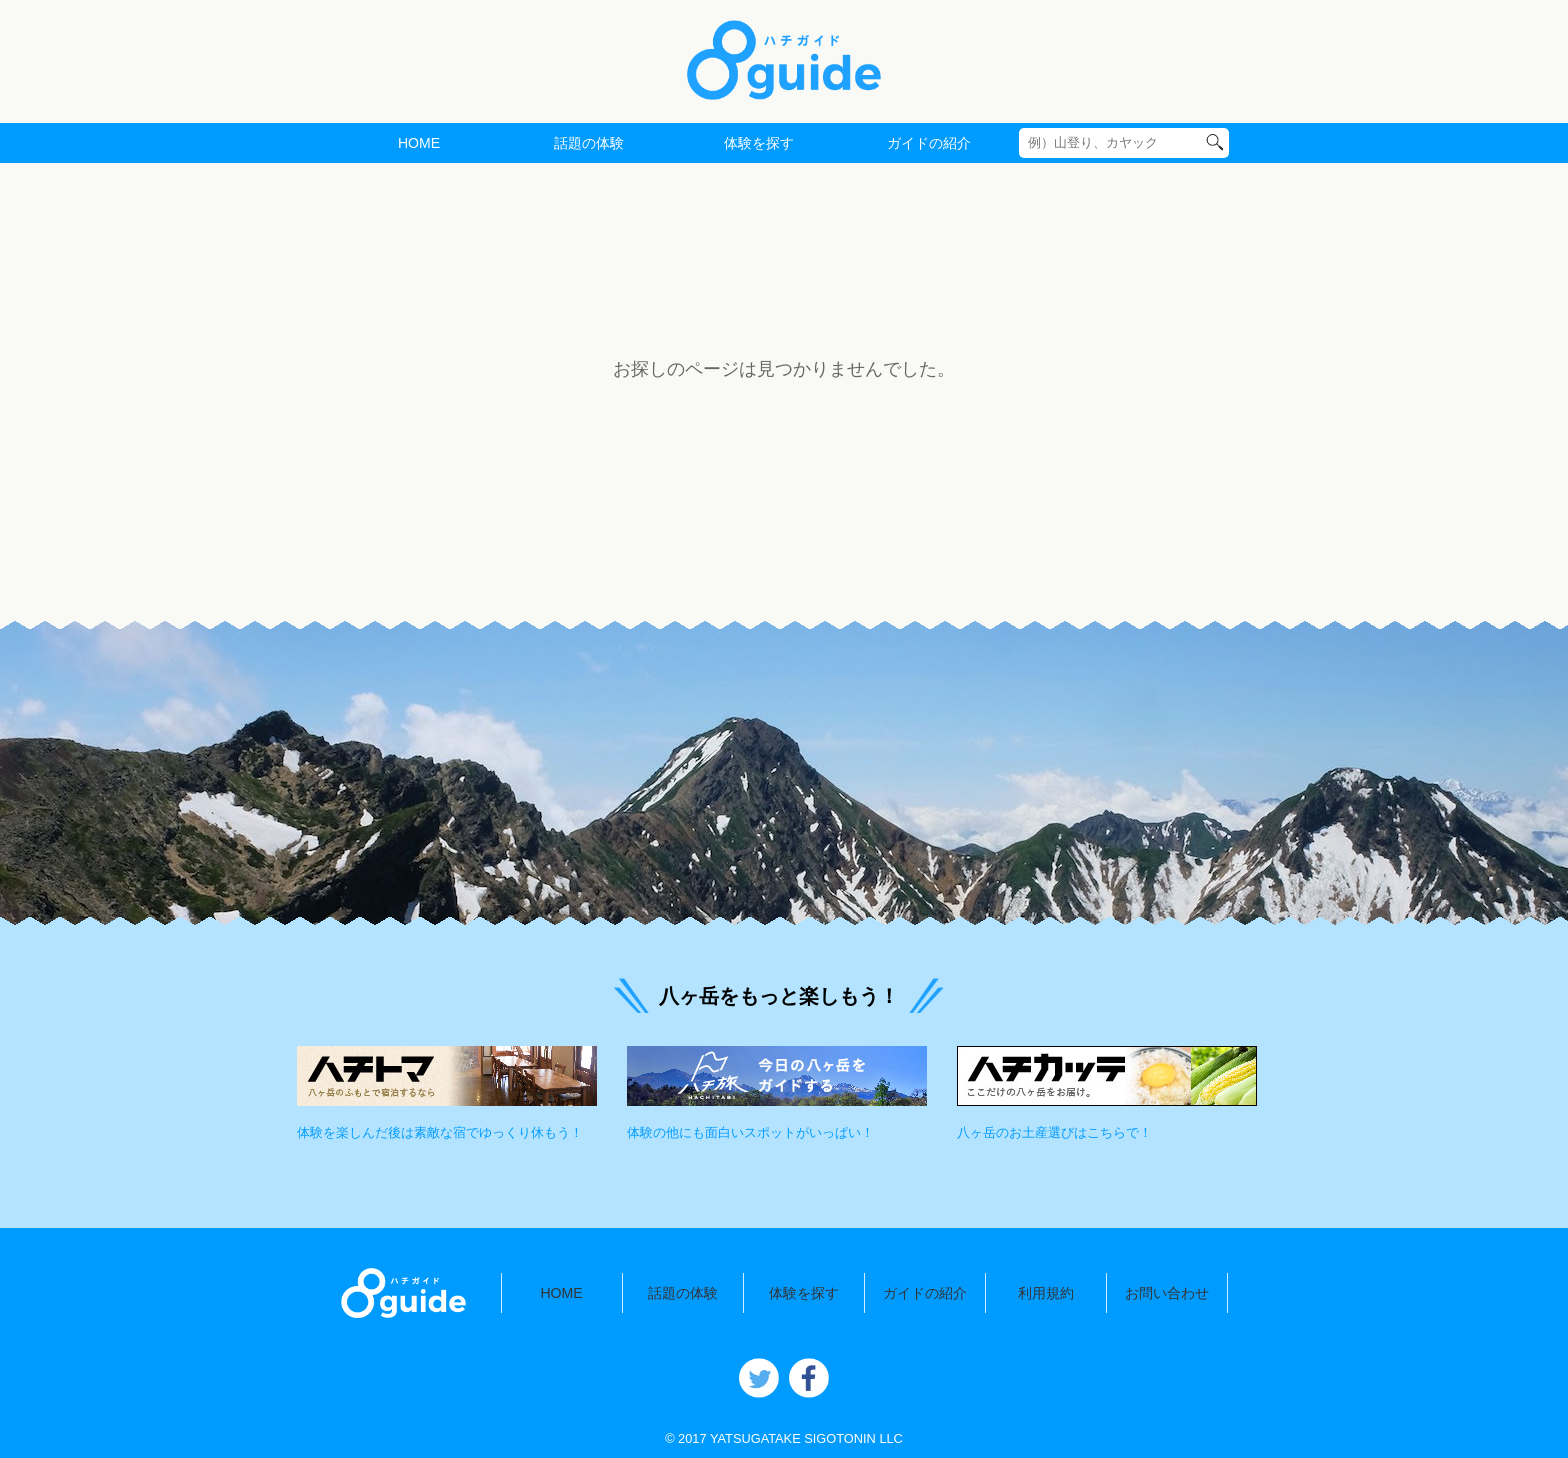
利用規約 (1046, 1293)
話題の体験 (589, 143)
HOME (419, 143)
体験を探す (759, 143)
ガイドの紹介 (929, 143)
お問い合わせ (1167, 1293)
